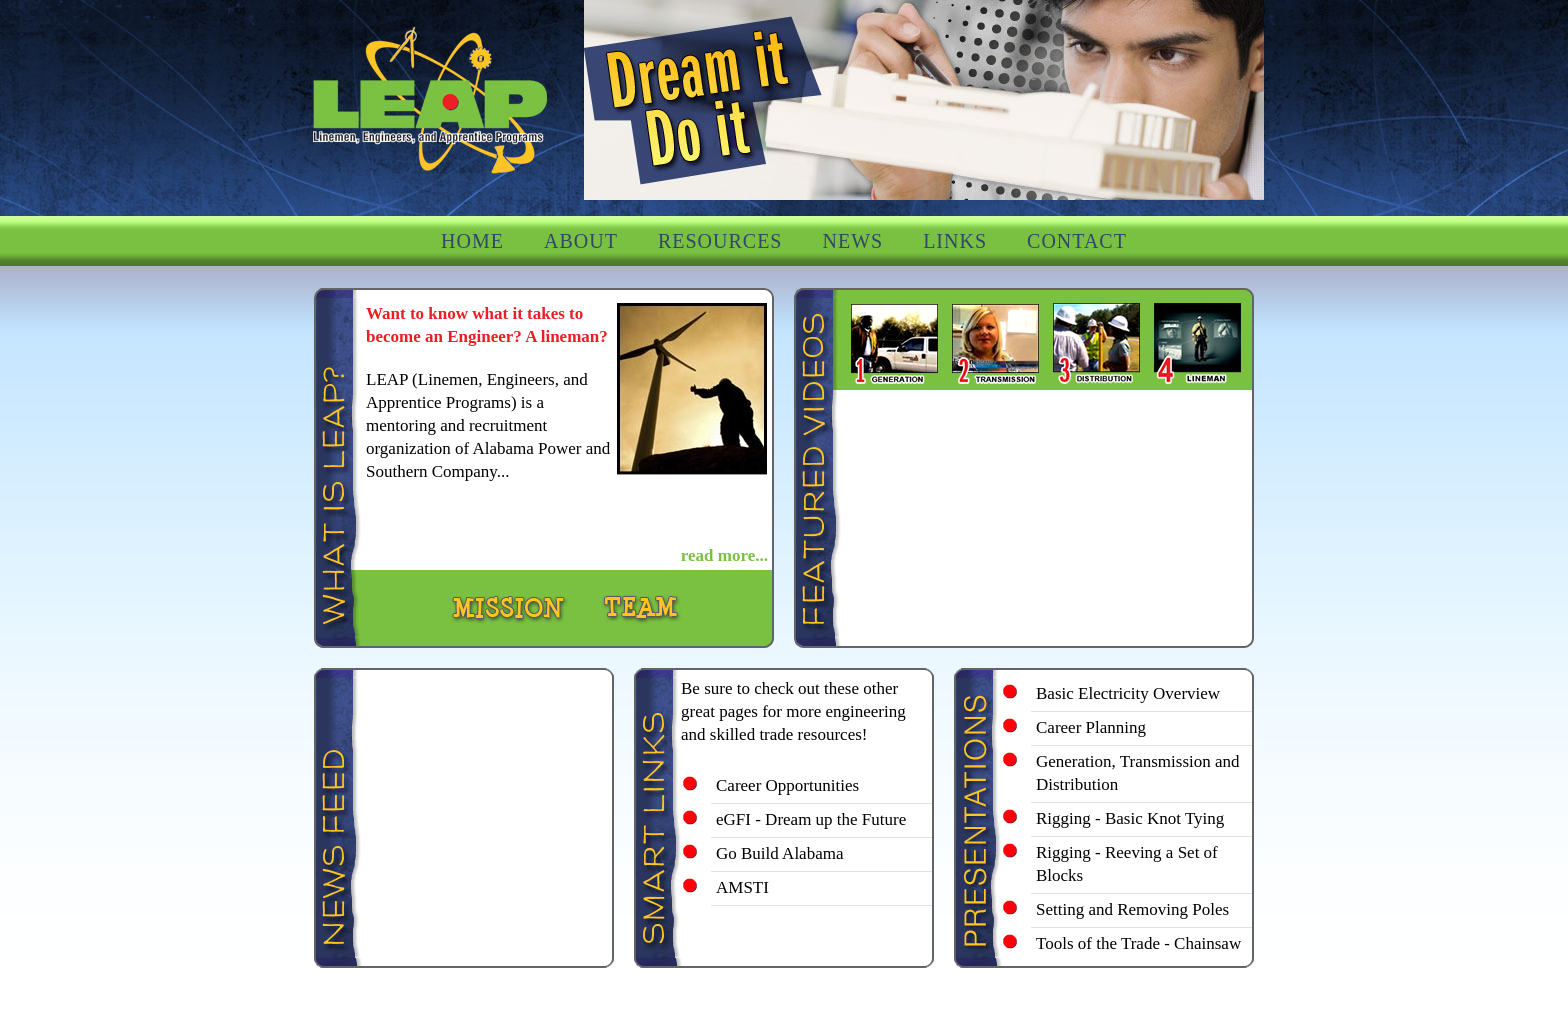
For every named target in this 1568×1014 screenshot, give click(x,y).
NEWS (852, 241)
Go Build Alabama (779, 853)
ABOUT (581, 241)
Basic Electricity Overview (1128, 693)
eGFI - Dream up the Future (811, 819)
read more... (724, 555)
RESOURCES (720, 241)
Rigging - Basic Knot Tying (1130, 818)
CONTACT (1077, 241)
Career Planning (1091, 727)
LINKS (955, 241)
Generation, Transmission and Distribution (1138, 773)
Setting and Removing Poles (1132, 909)
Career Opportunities (787, 785)
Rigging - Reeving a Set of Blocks (1127, 864)
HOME (472, 241)
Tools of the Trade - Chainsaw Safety (1138, 955)
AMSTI (742, 887)
